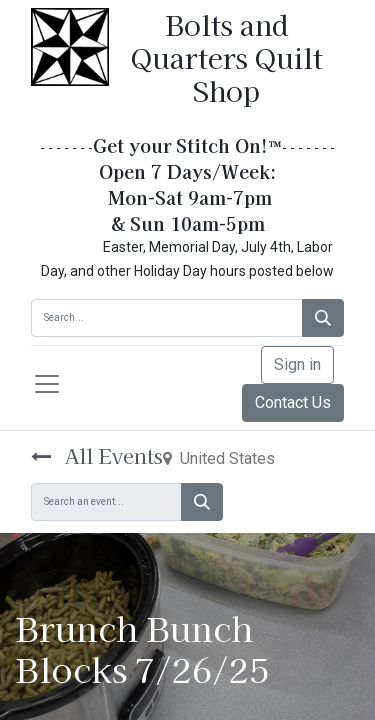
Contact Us (293, 402)
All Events (97, 455)
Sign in (297, 364)
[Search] (323, 318)
